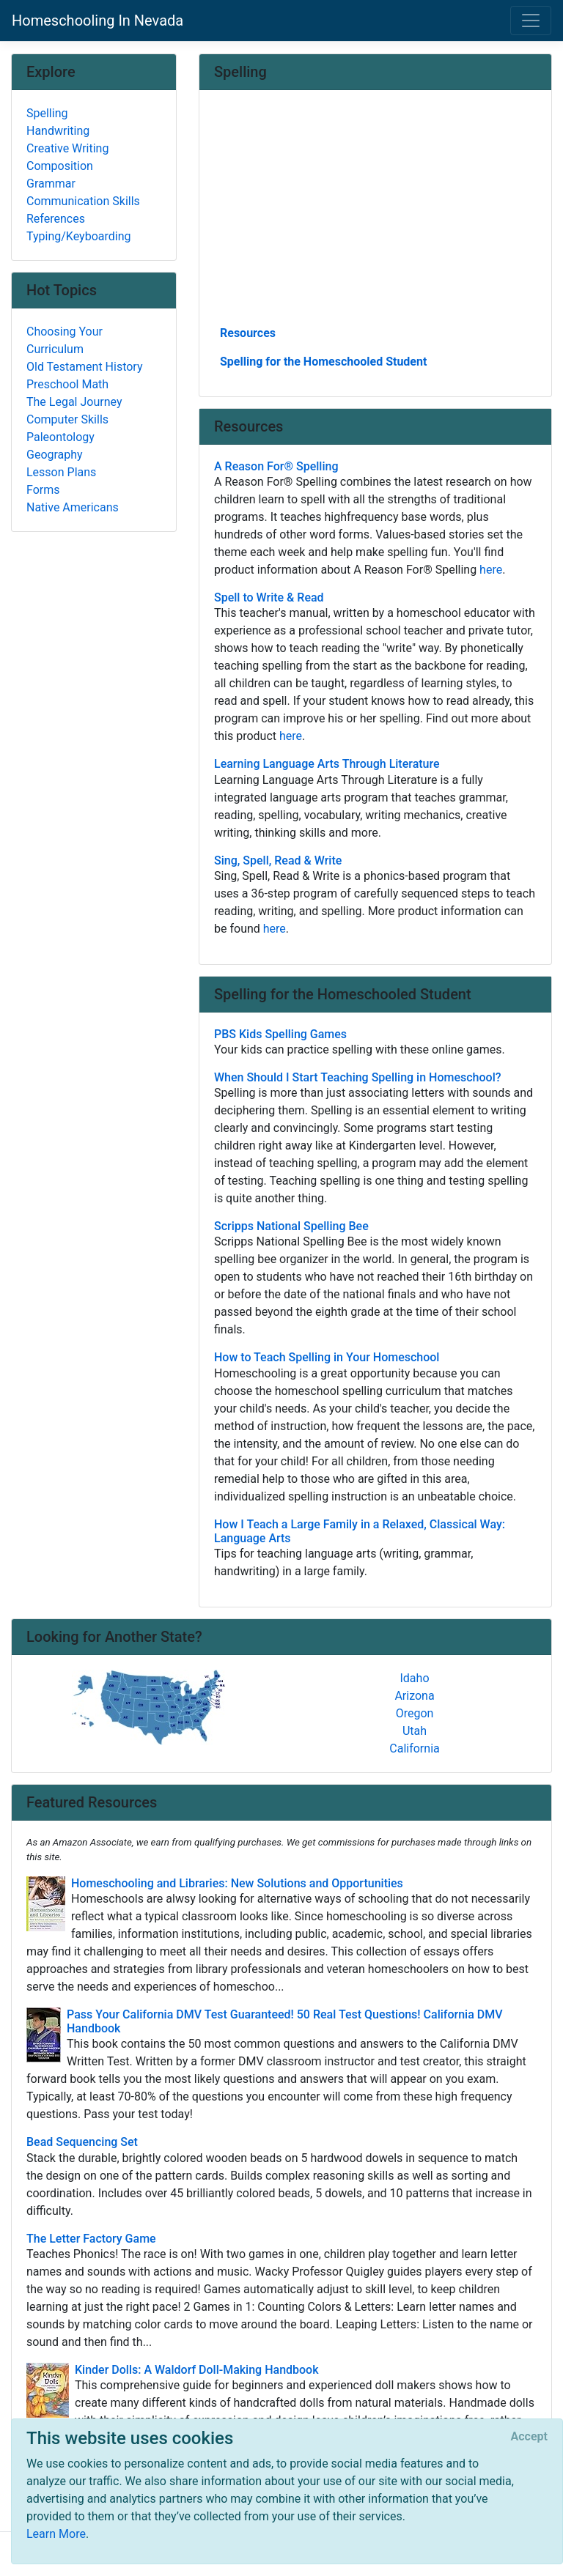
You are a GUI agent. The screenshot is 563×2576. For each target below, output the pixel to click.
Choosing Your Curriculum (64, 340)
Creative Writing (67, 148)
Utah (414, 1731)
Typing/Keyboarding (78, 236)
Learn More (56, 2534)
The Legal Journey (74, 402)
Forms (43, 490)
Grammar (51, 183)
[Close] (529, 2436)
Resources (248, 333)
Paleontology (60, 437)
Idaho (414, 1678)
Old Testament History (84, 367)
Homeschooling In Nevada (97, 20)
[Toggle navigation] (530, 20)
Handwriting (57, 131)
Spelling (46, 113)
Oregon (415, 1713)
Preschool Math (67, 384)
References (55, 219)
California (414, 1748)
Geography (54, 455)
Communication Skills (83, 201)
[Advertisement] (375, 213)
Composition (59, 166)
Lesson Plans (61, 472)
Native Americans (72, 507)
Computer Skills (67, 419)
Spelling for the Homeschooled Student (323, 362)
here (490, 570)
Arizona (414, 1696)
